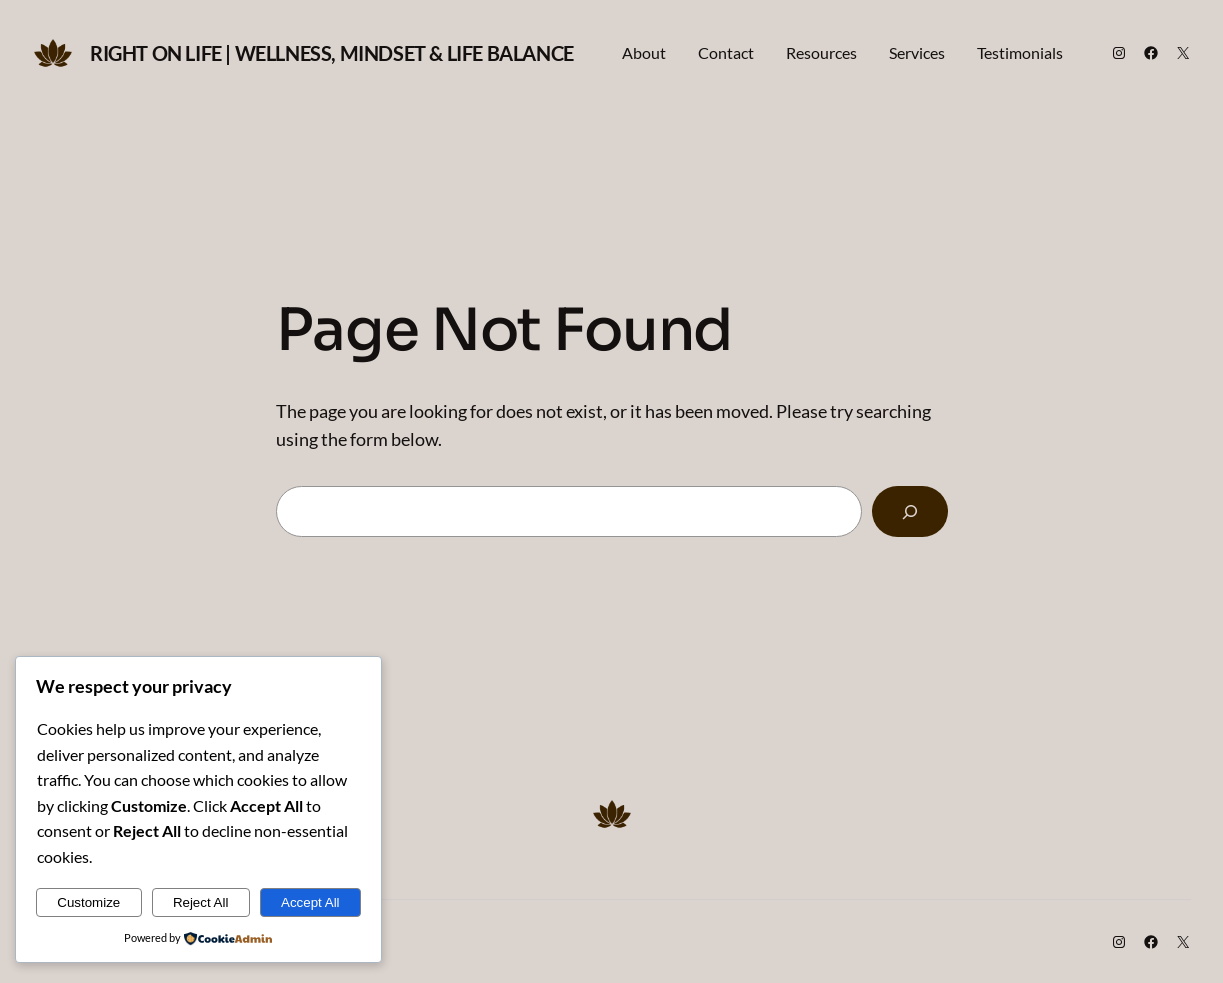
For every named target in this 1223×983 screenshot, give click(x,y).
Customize (88, 902)
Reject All (201, 902)
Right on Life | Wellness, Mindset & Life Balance (332, 53)
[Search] (909, 512)
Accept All (310, 902)
